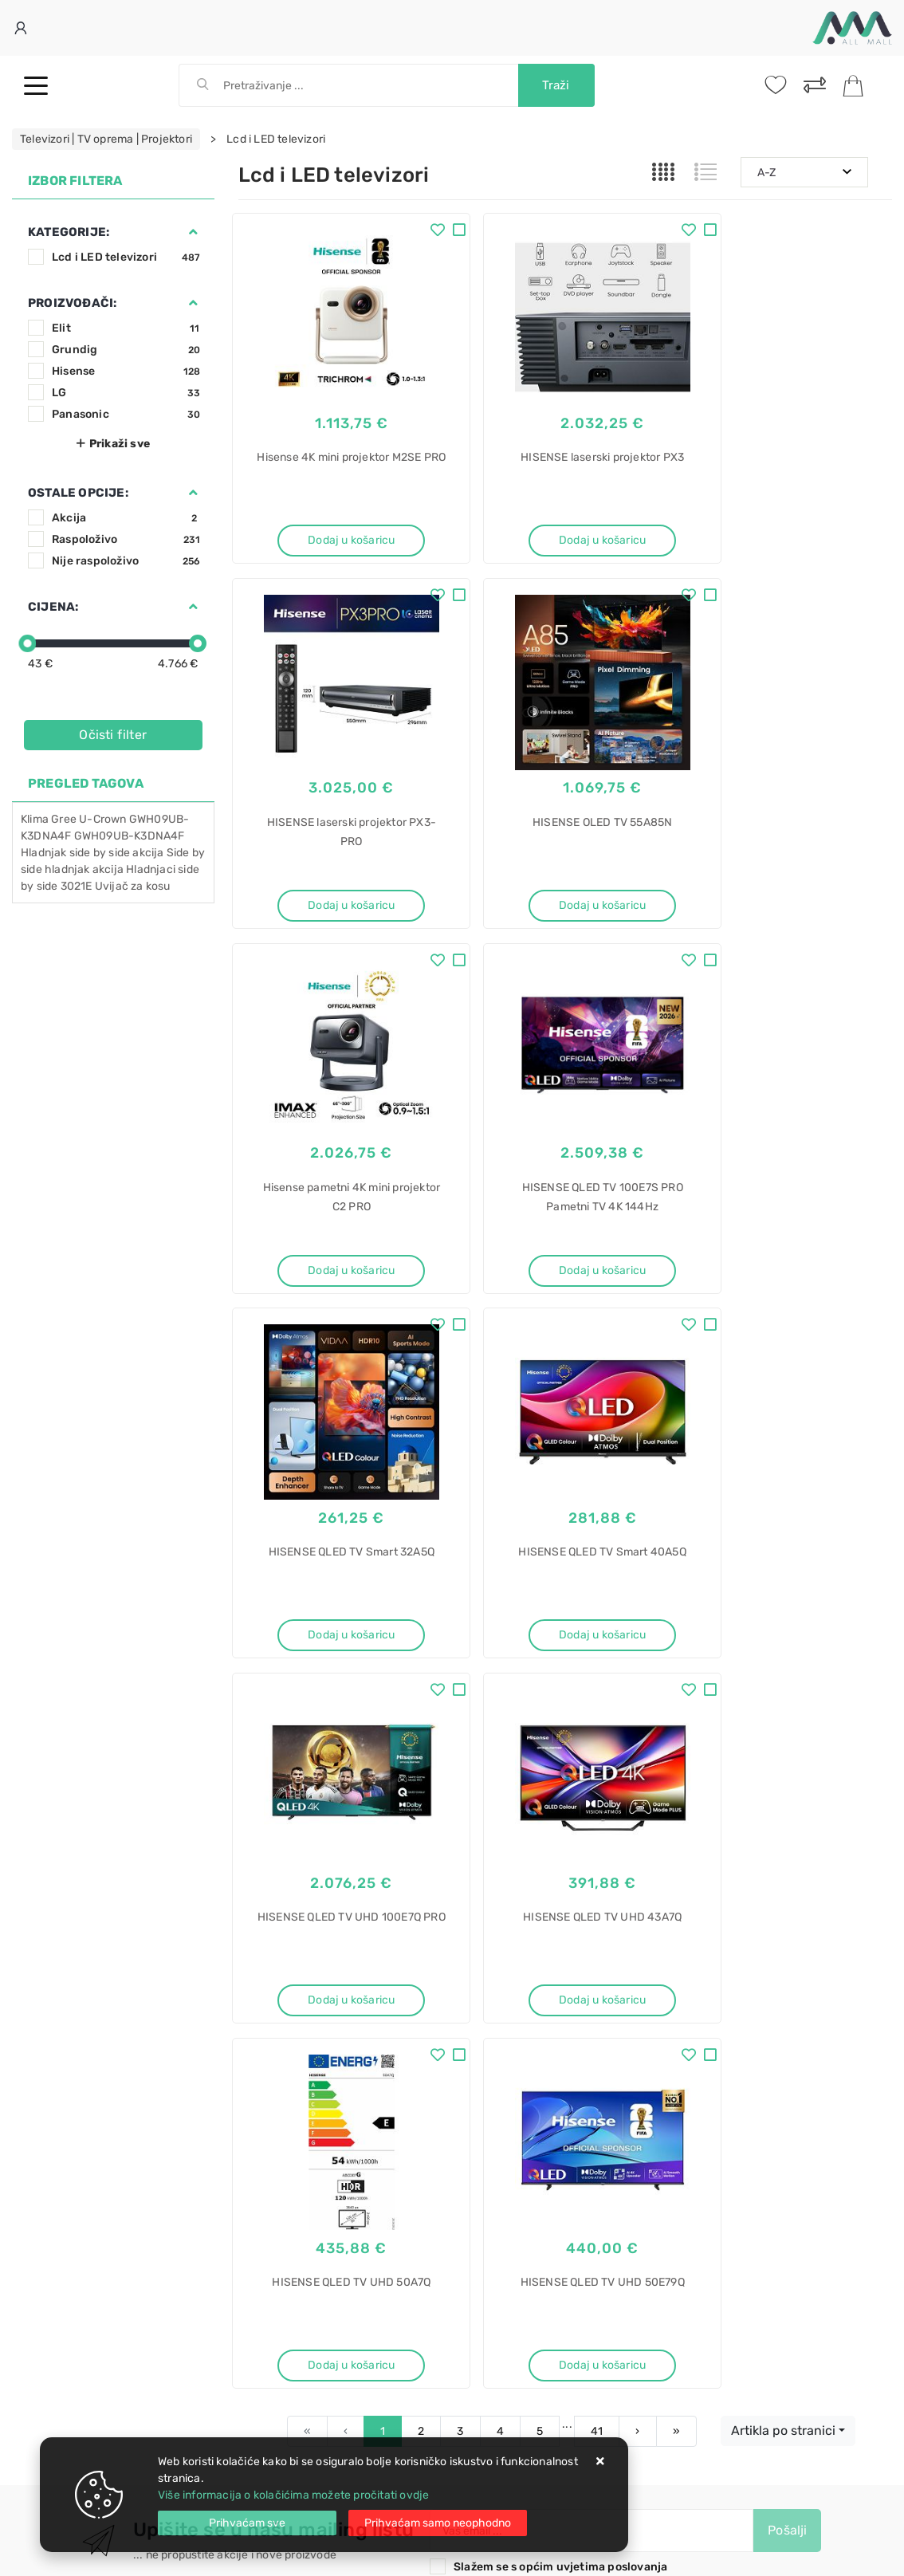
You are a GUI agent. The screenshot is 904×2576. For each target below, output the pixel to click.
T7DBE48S (493, 2399)
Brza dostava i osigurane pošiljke (323, 2033)
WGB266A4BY (501, 2260)
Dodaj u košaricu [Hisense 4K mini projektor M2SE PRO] (339, 540)
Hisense (126, 371)
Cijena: (53, 607)
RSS (614, 1875)
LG (126, 392)
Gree (64, 819)
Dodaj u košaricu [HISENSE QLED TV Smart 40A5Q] (564, 1273)
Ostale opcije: (78, 493)
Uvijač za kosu (133, 886)
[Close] (247, 2523)
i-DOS (480, 2288)
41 (597, 1708)
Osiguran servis (278, 2057)
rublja (479, 2204)
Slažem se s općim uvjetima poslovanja (560, 1844)
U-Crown (102, 819)
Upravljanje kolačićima (297, 2081)
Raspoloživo (126, 539)
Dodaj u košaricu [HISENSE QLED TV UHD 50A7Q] (564, 1640)
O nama (469, 1961)
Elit (126, 328)
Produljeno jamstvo (501, 2009)
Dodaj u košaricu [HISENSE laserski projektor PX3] (564, 540)
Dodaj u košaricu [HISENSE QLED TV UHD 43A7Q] (339, 1640)
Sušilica (485, 2315)
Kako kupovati (275, 2009)
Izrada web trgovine (845, 2552)
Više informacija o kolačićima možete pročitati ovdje (293, 2495)
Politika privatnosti (498, 1985)
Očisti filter (113, 734)
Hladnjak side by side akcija (92, 852)
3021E (76, 886)
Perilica (484, 2176)
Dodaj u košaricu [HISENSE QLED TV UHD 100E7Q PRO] (791, 1273)
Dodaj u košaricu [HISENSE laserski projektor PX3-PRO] (791, 540)
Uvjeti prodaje (275, 1961)
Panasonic (126, 414)
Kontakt (258, 1985)
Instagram (468, 1875)
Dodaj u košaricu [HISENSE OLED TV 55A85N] (339, 907)
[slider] (27, 643)
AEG (476, 2371)
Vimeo (548, 1875)
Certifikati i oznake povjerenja (528, 2057)
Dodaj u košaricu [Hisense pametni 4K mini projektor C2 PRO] (564, 907)
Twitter (385, 1875)
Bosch (481, 2232)
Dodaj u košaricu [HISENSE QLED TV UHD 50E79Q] (791, 1640)
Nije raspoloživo (126, 561)
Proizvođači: (72, 303)
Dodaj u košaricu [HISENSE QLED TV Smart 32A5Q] (339, 1273)
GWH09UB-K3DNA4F (129, 836)
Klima (35, 819)
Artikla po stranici (783, 1707)
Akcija (126, 518)
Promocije (477, 2033)
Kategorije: (68, 232)
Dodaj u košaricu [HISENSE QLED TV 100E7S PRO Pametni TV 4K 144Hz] (791, 907)
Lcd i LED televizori (126, 257)
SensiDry (489, 2427)
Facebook (303, 1875)
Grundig (126, 349)
